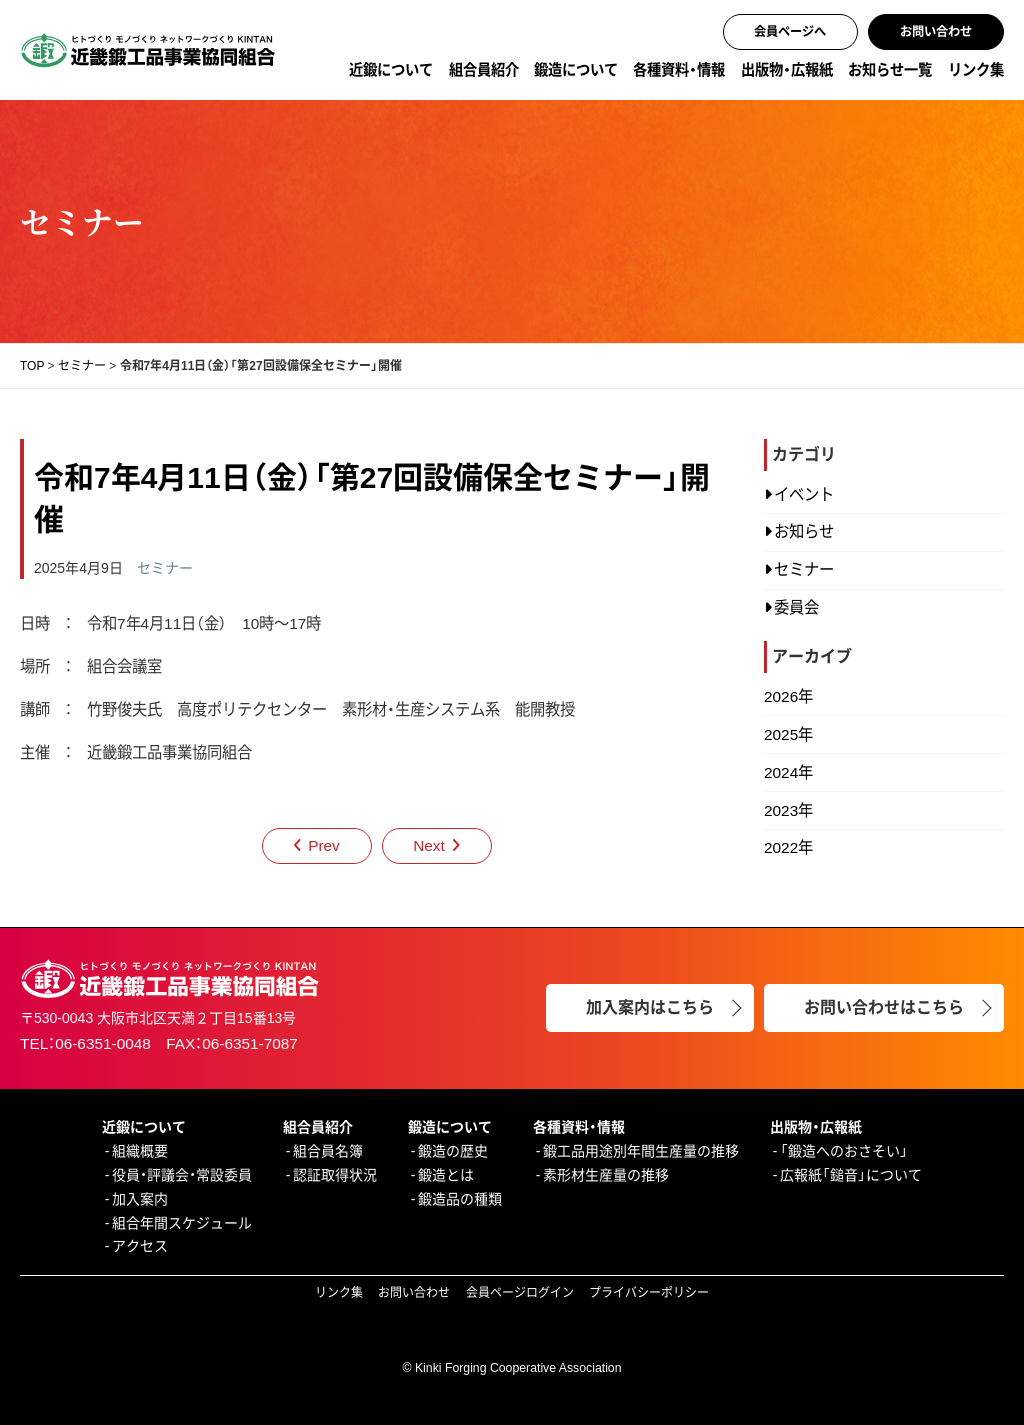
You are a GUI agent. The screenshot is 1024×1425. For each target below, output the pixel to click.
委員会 (796, 607)
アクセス (140, 1246)
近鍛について (391, 70)
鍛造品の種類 (460, 1199)
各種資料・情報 (679, 70)
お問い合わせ (936, 32)
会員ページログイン (520, 1293)
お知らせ (804, 531)
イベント (804, 494)
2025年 (788, 734)
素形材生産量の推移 (606, 1175)
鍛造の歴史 (453, 1151)
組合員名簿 (328, 1151)
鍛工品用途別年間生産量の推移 (641, 1151)
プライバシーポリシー (649, 1293)
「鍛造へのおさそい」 (844, 1151)
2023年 (788, 810)
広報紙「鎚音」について (851, 1175)
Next (429, 845)
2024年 (788, 772)
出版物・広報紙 (787, 70)
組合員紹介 (484, 70)
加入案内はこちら (650, 1007)
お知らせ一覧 (890, 70)
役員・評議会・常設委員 (182, 1175)
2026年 (788, 696)
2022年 (788, 847)
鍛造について (576, 70)
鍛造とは (446, 1175)
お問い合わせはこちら (884, 1007)
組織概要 (140, 1151)
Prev (324, 845)
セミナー (165, 568)
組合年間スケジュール (182, 1223)
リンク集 (976, 70)
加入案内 (140, 1199)
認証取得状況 (335, 1175)
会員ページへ (790, 32)
